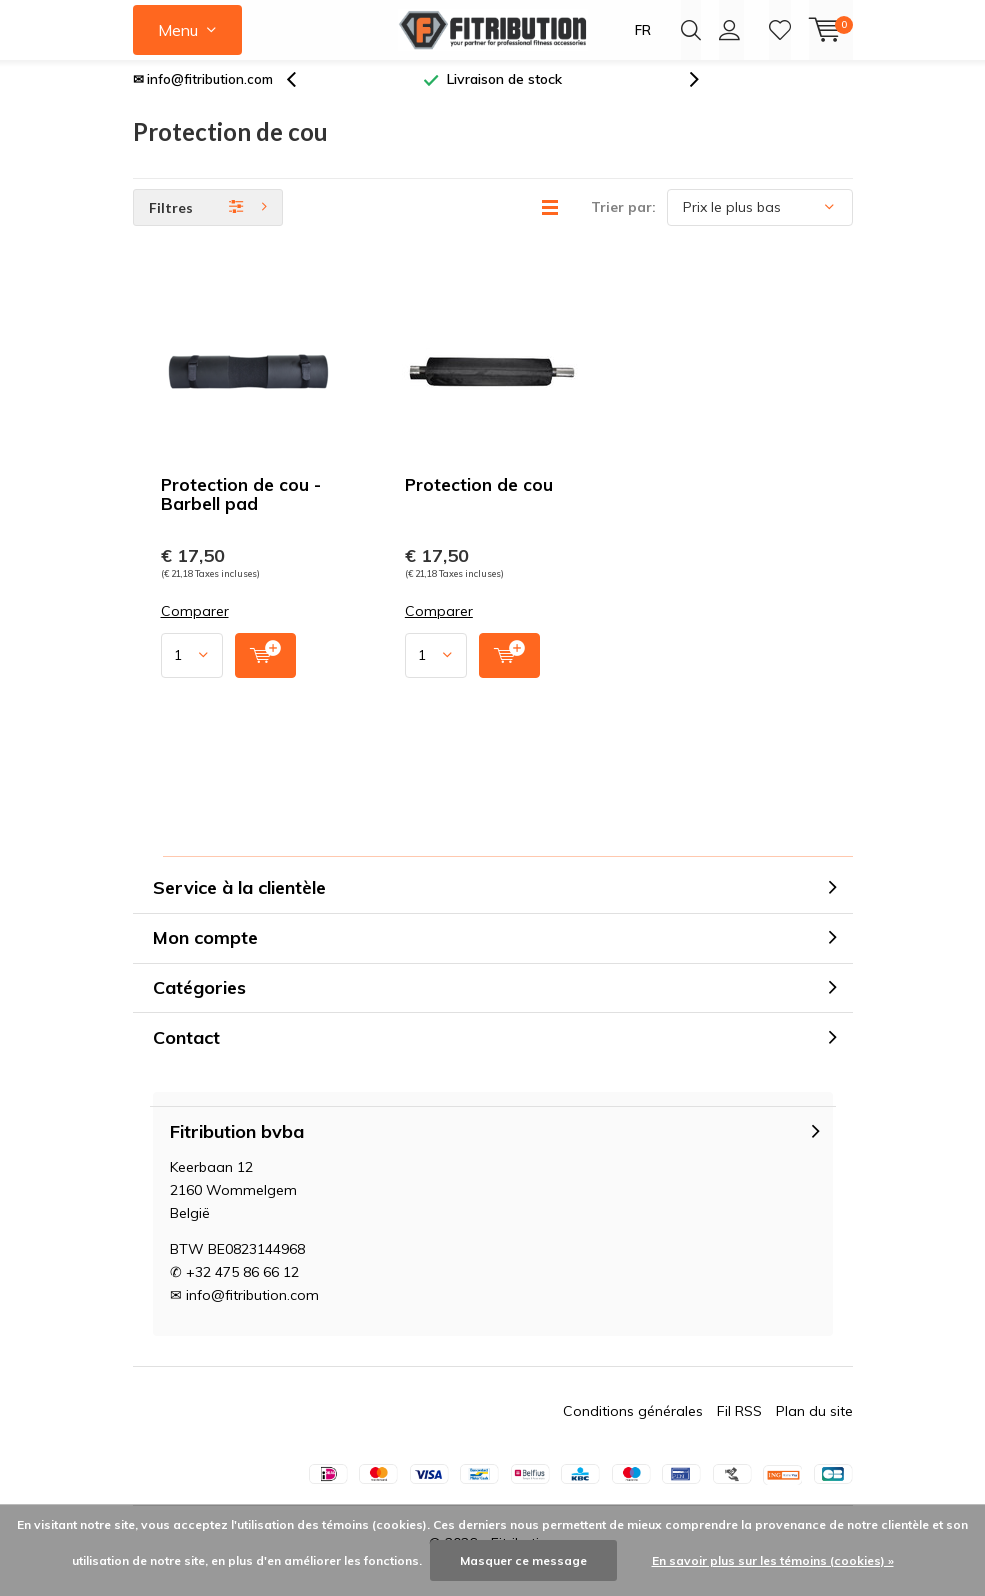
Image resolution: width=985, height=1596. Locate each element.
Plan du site (814, 1426)
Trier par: (623, 222)
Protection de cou (479, 499)
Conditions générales (633, 1426)
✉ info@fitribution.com (203, 94)
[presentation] (302, 94)
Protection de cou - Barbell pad (241, 509)
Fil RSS (739, 1426)
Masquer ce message (523, 1560)
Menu (178, 30)
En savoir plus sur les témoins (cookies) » (773, 1560)
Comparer (195, 626)
